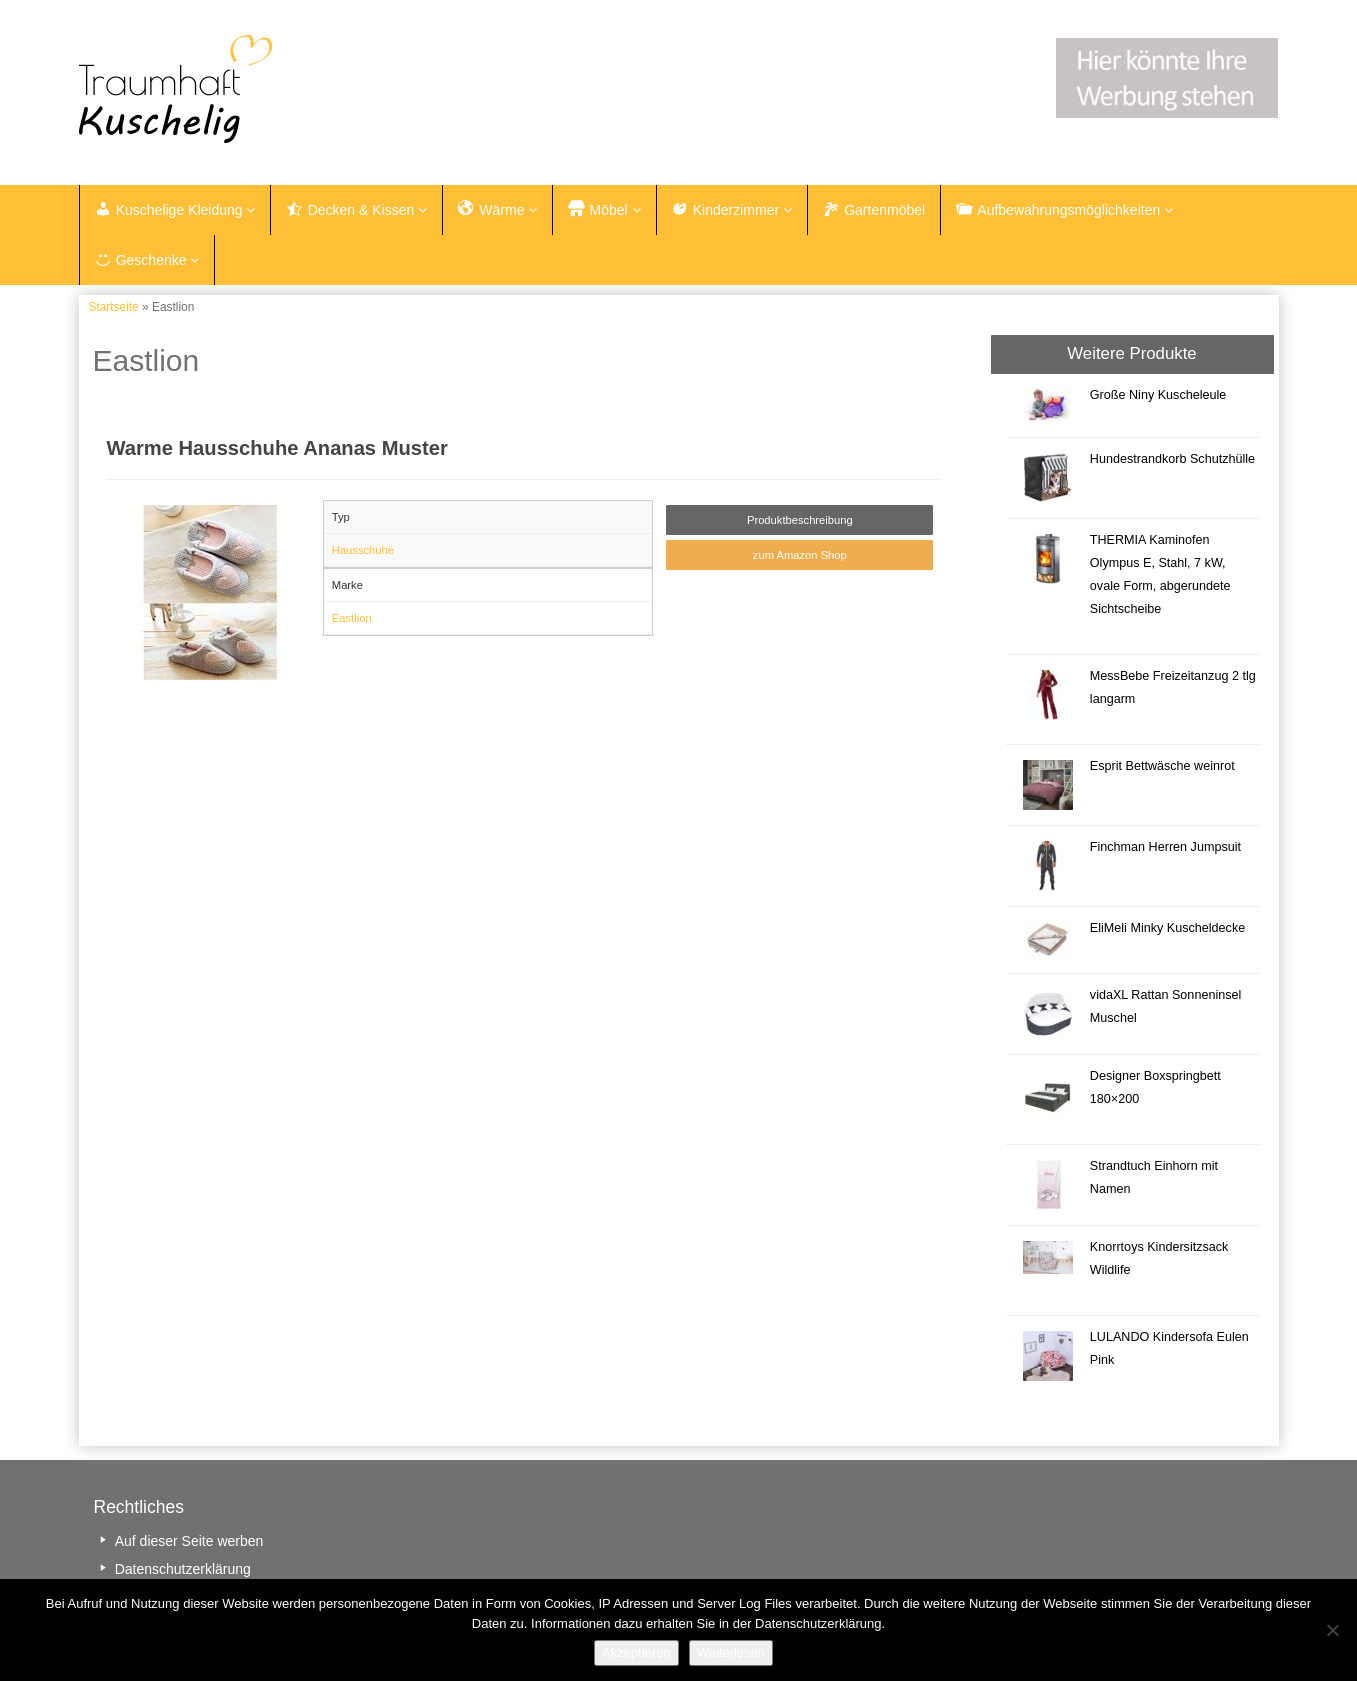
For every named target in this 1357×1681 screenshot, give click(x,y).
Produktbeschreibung (800, 522)
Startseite (114, 310)
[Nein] (1332, 1630)
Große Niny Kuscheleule (1158, 397)
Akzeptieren (636, 1652)
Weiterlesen (731, 1652)
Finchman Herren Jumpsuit (1165, 849)
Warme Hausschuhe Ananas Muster (277, 451)
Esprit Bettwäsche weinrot (1162, 768)
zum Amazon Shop (800, 558)
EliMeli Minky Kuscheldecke (1167, 930)
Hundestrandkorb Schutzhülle (1172, 461)
